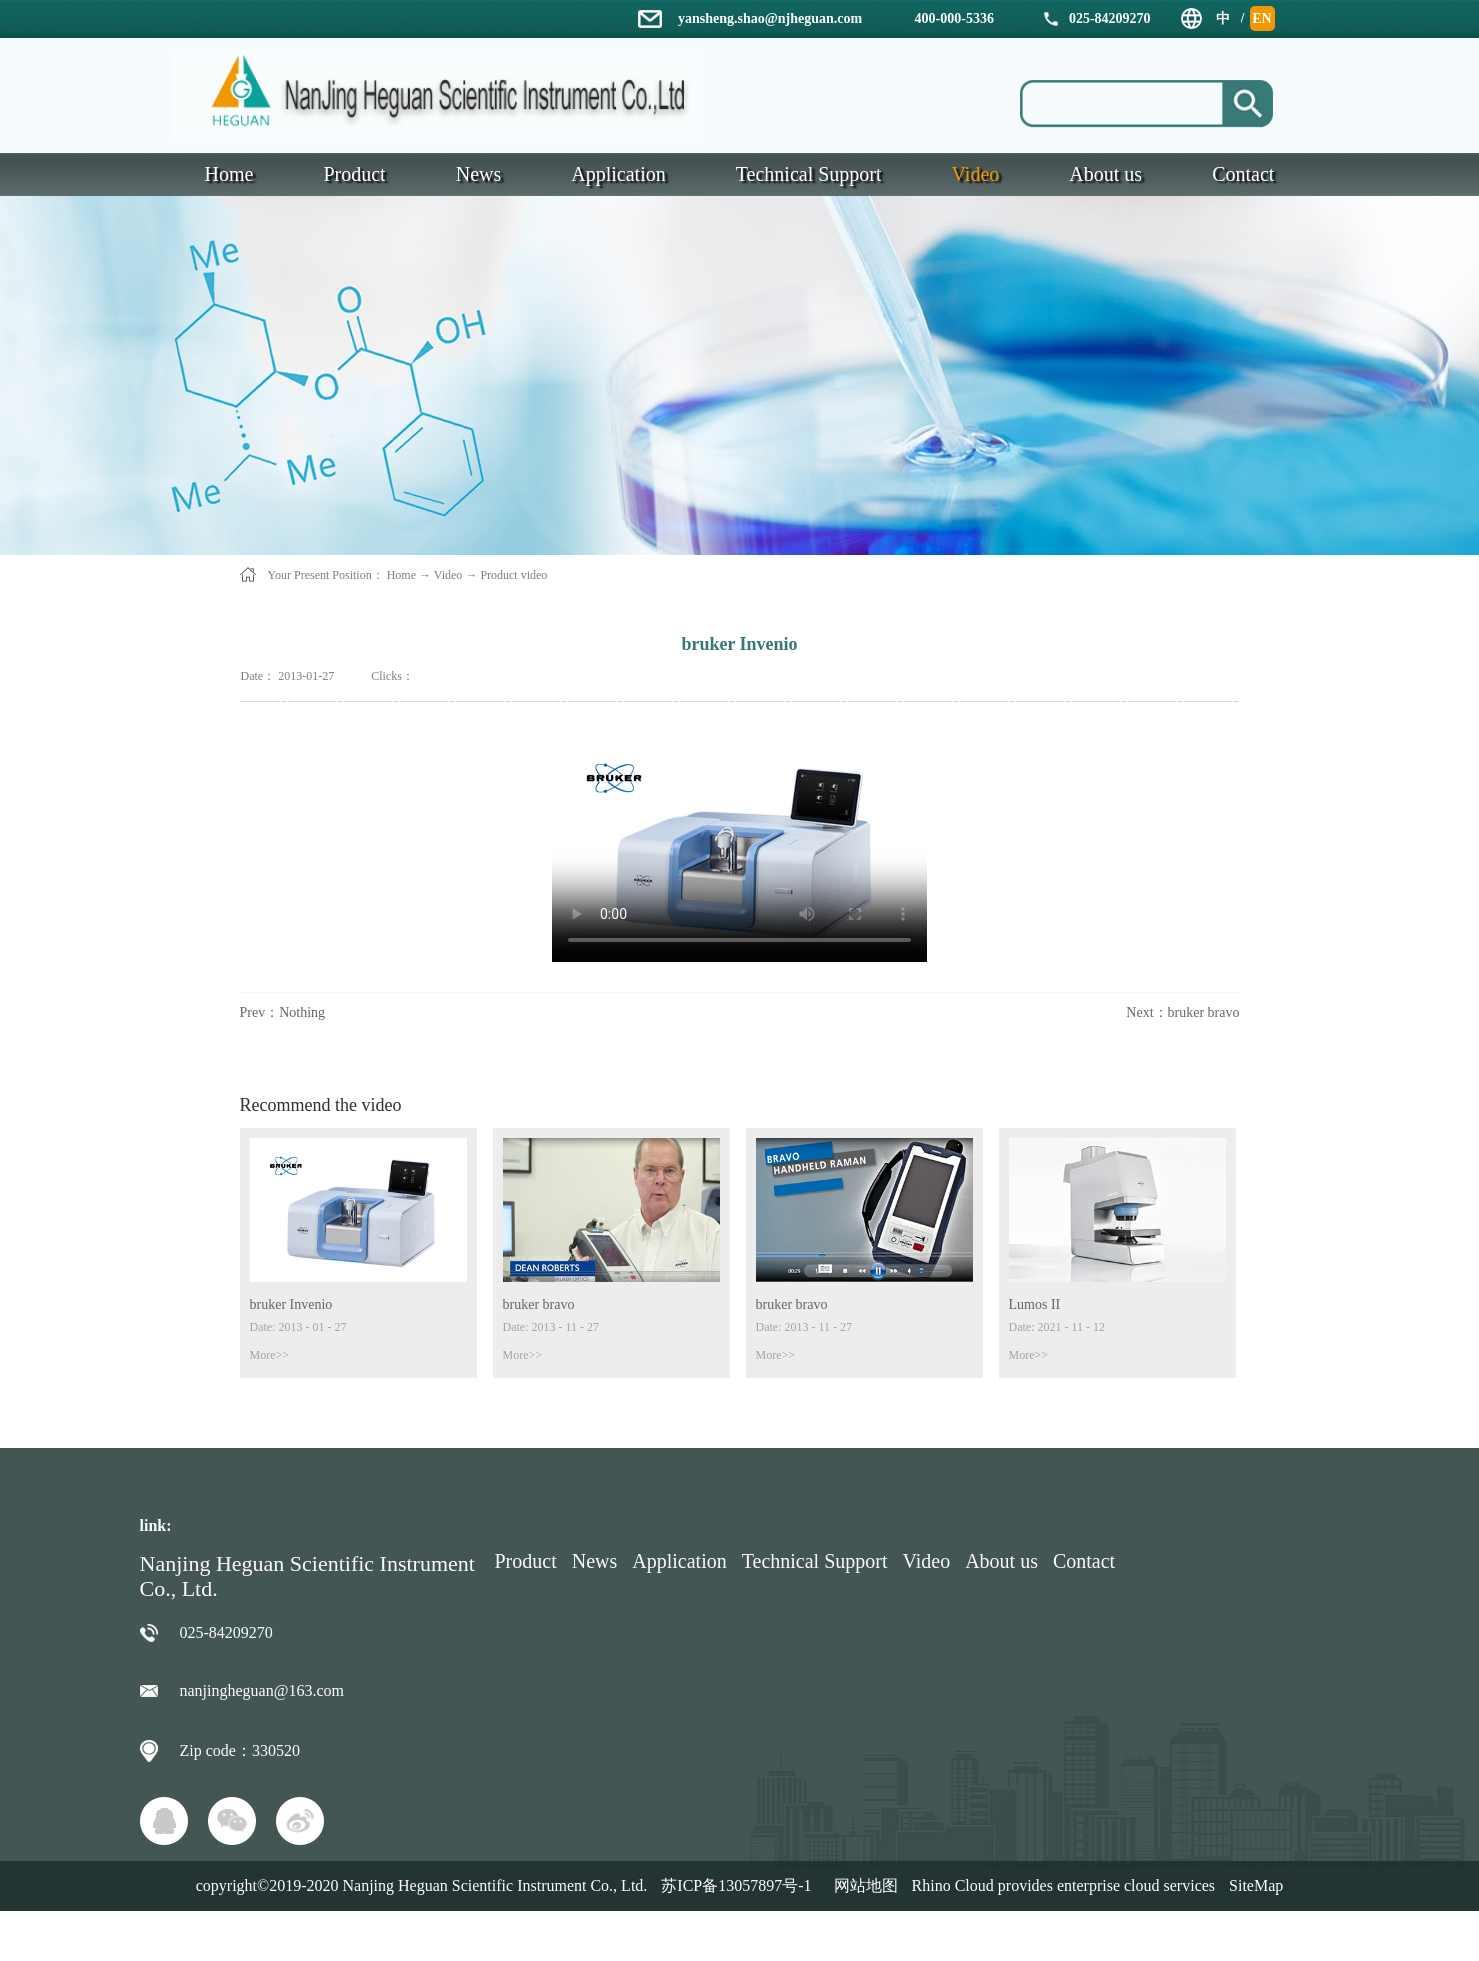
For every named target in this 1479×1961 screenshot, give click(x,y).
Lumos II (1035, 1304)
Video (448, 575)
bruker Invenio (291, 1304)
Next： (1182, 1012)
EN (1261, 18)
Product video (513, 575)
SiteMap (1256, 1885)
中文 (1223, 21)
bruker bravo (539, 1304)
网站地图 (862, 1885)
